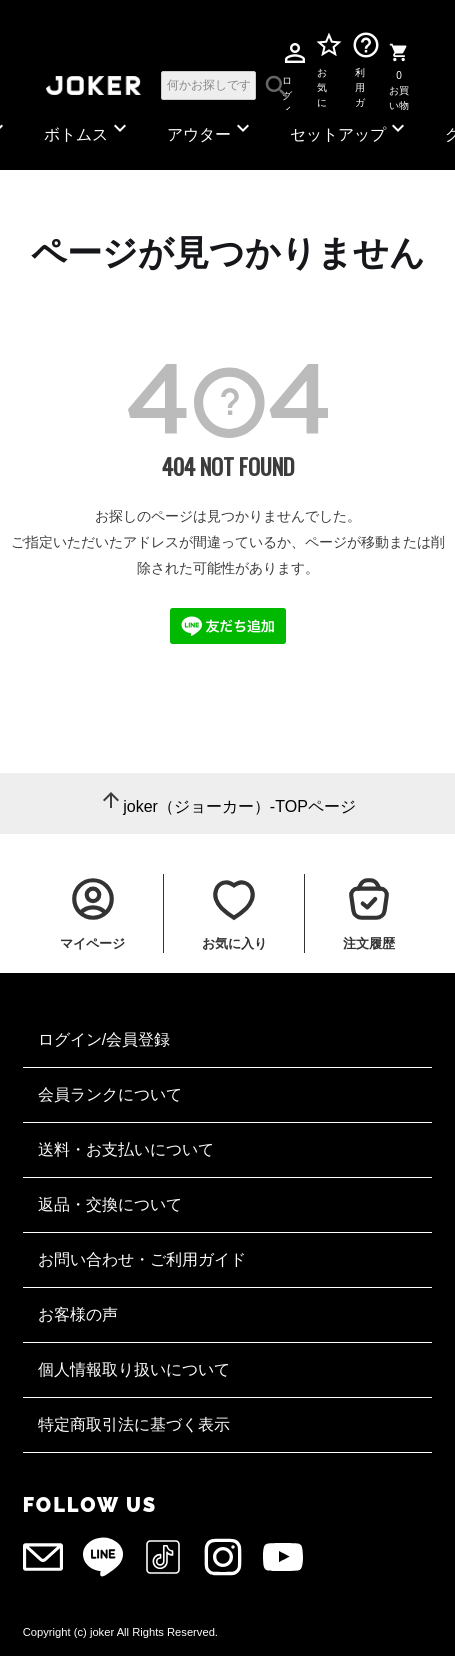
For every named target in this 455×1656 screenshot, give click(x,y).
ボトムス (88, 129)
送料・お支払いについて (126, 1149)
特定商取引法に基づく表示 (134, 1424)
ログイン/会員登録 (104, 1039)
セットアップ (350, 129)
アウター (211, 129)
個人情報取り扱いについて (134, 1369)
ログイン (287, 84)
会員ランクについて (110, 1094)
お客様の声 (78, 1314)
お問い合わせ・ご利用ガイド (142, 1259)
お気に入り (322, 84)
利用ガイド (359, 84)
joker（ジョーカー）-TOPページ (239, 806)
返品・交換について (110, 1204)
